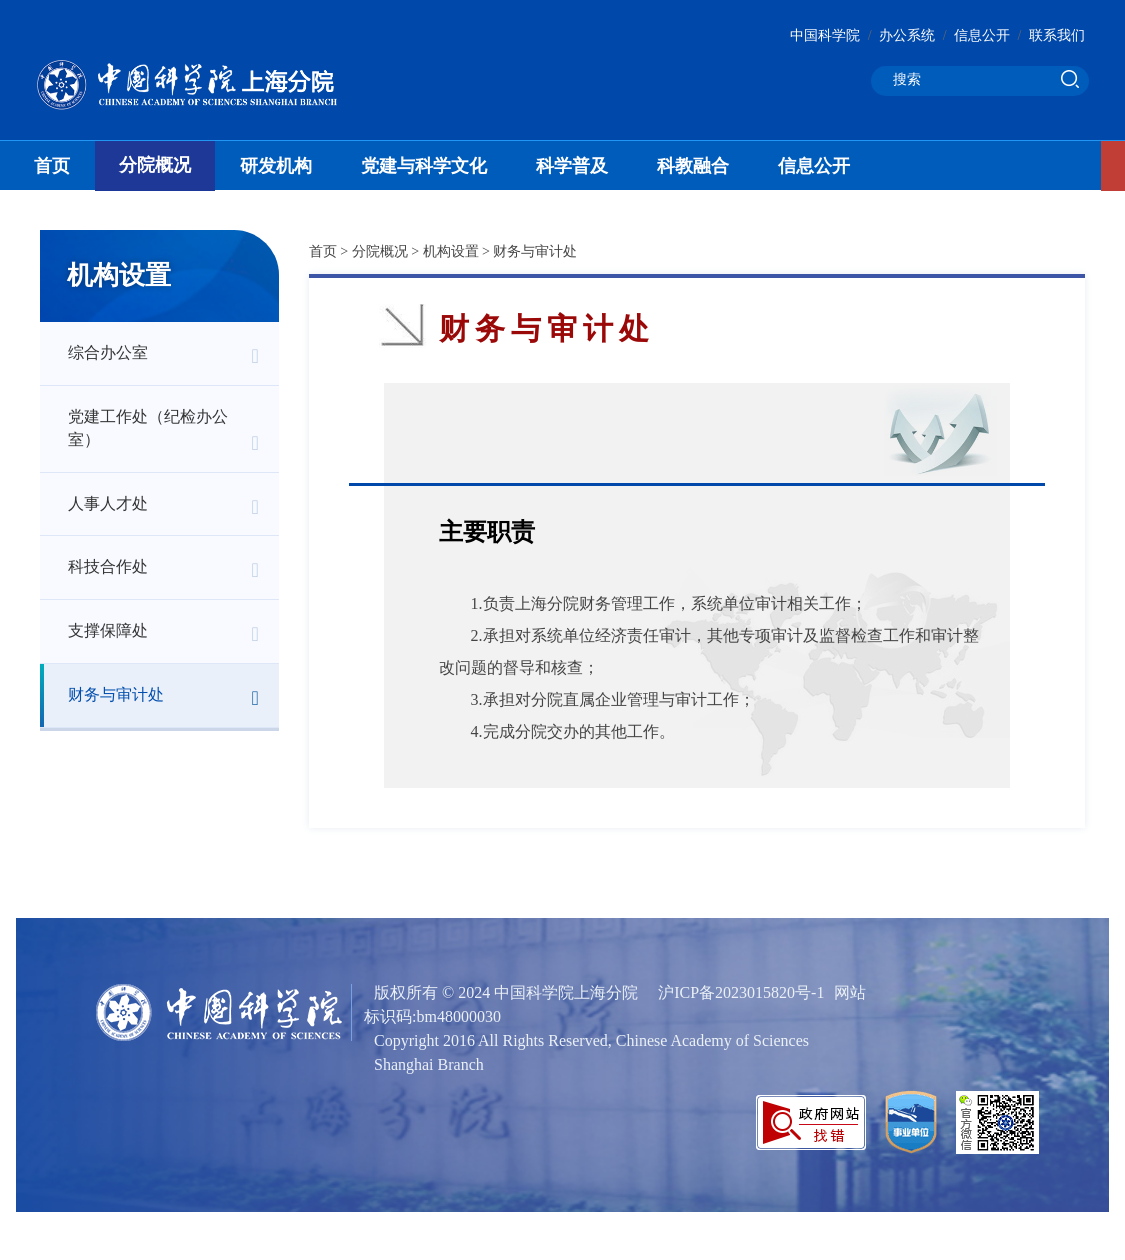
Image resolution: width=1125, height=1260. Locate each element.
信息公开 (982, 35)
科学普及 (572, 166)
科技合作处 (108, 566)
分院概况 (155, 165)
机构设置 (451, 251)
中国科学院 (825, 35)
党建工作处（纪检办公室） (148, 428)
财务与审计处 (116, 694)
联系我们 (1057, 35)
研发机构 (276, 166)
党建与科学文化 (424, 166)
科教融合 (693, 166)
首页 (52, 166)
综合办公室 (108, 352)
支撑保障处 (108, 630)
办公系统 (907, 35)
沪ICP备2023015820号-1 (741, 992)
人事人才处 (108, 503)
